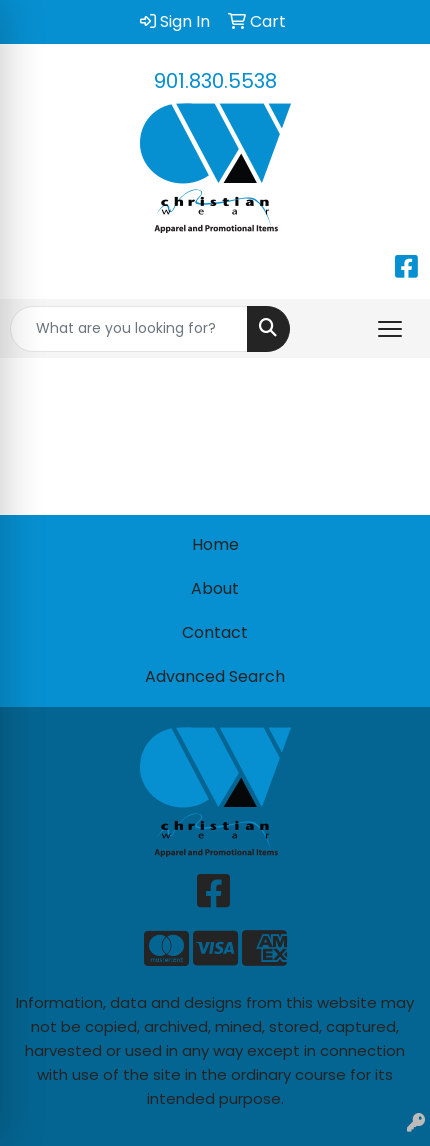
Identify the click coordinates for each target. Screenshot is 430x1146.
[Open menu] (390, 329)
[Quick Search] (129, 329)
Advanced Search (215, 676)
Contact (215, 632)
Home (215, 544)
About (215, 588)
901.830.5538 (215, 81)
